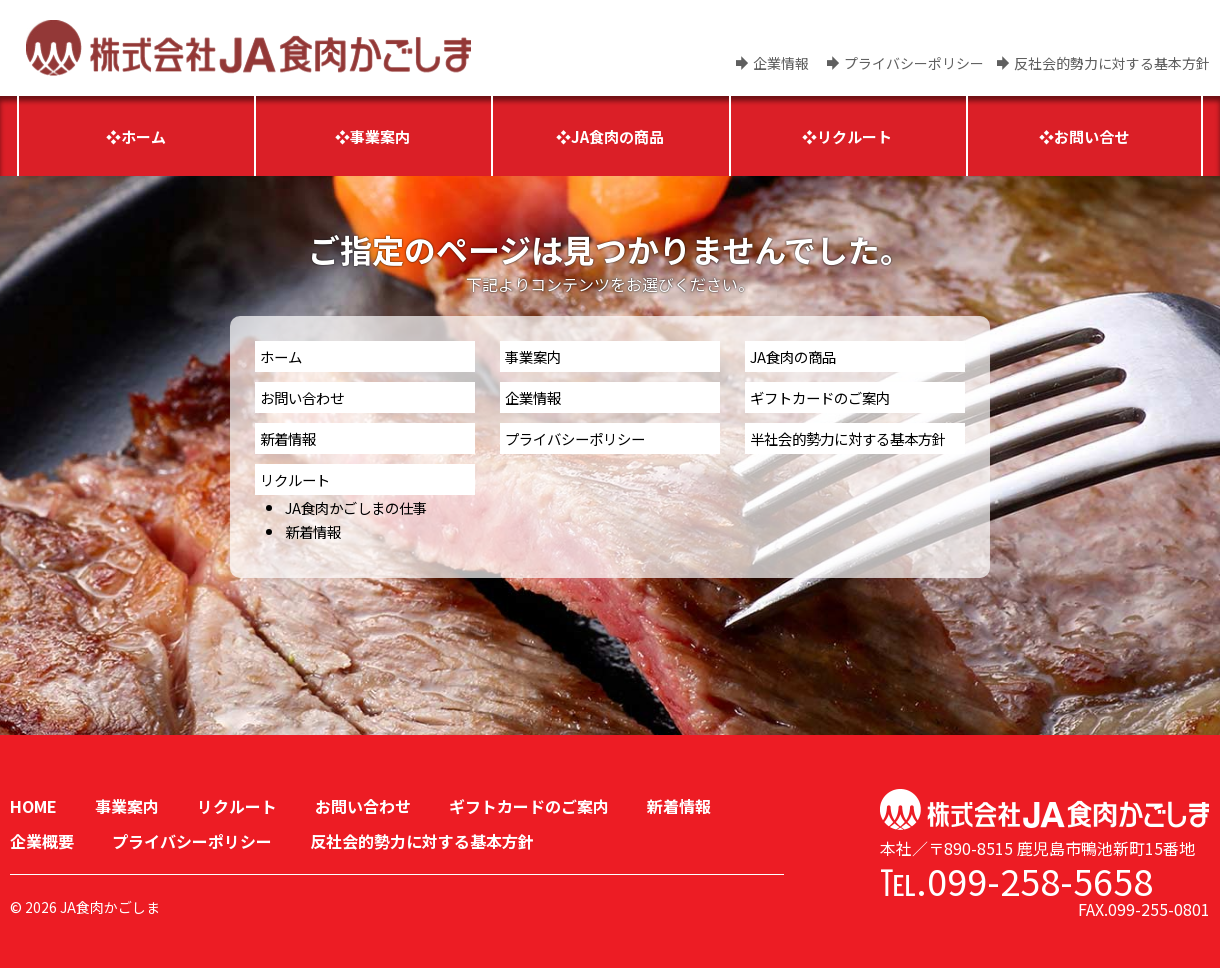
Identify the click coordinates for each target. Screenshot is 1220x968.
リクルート (295, 479)
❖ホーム (136, 136)
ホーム (281, 356)
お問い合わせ (302, 397)
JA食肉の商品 (793, 356)
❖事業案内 (372, 136)
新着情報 (288, 438)
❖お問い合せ (1084, 136)
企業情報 (781, 63)
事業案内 (533, 356)
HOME (33, 806)
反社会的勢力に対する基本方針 (1112, 63)
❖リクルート (847, 136)
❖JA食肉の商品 (610, 136)
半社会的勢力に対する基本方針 (848, 438)
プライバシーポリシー (914, 63)
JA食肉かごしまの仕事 (356, 507)
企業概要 (42, 841)
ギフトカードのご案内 (820, 397)
